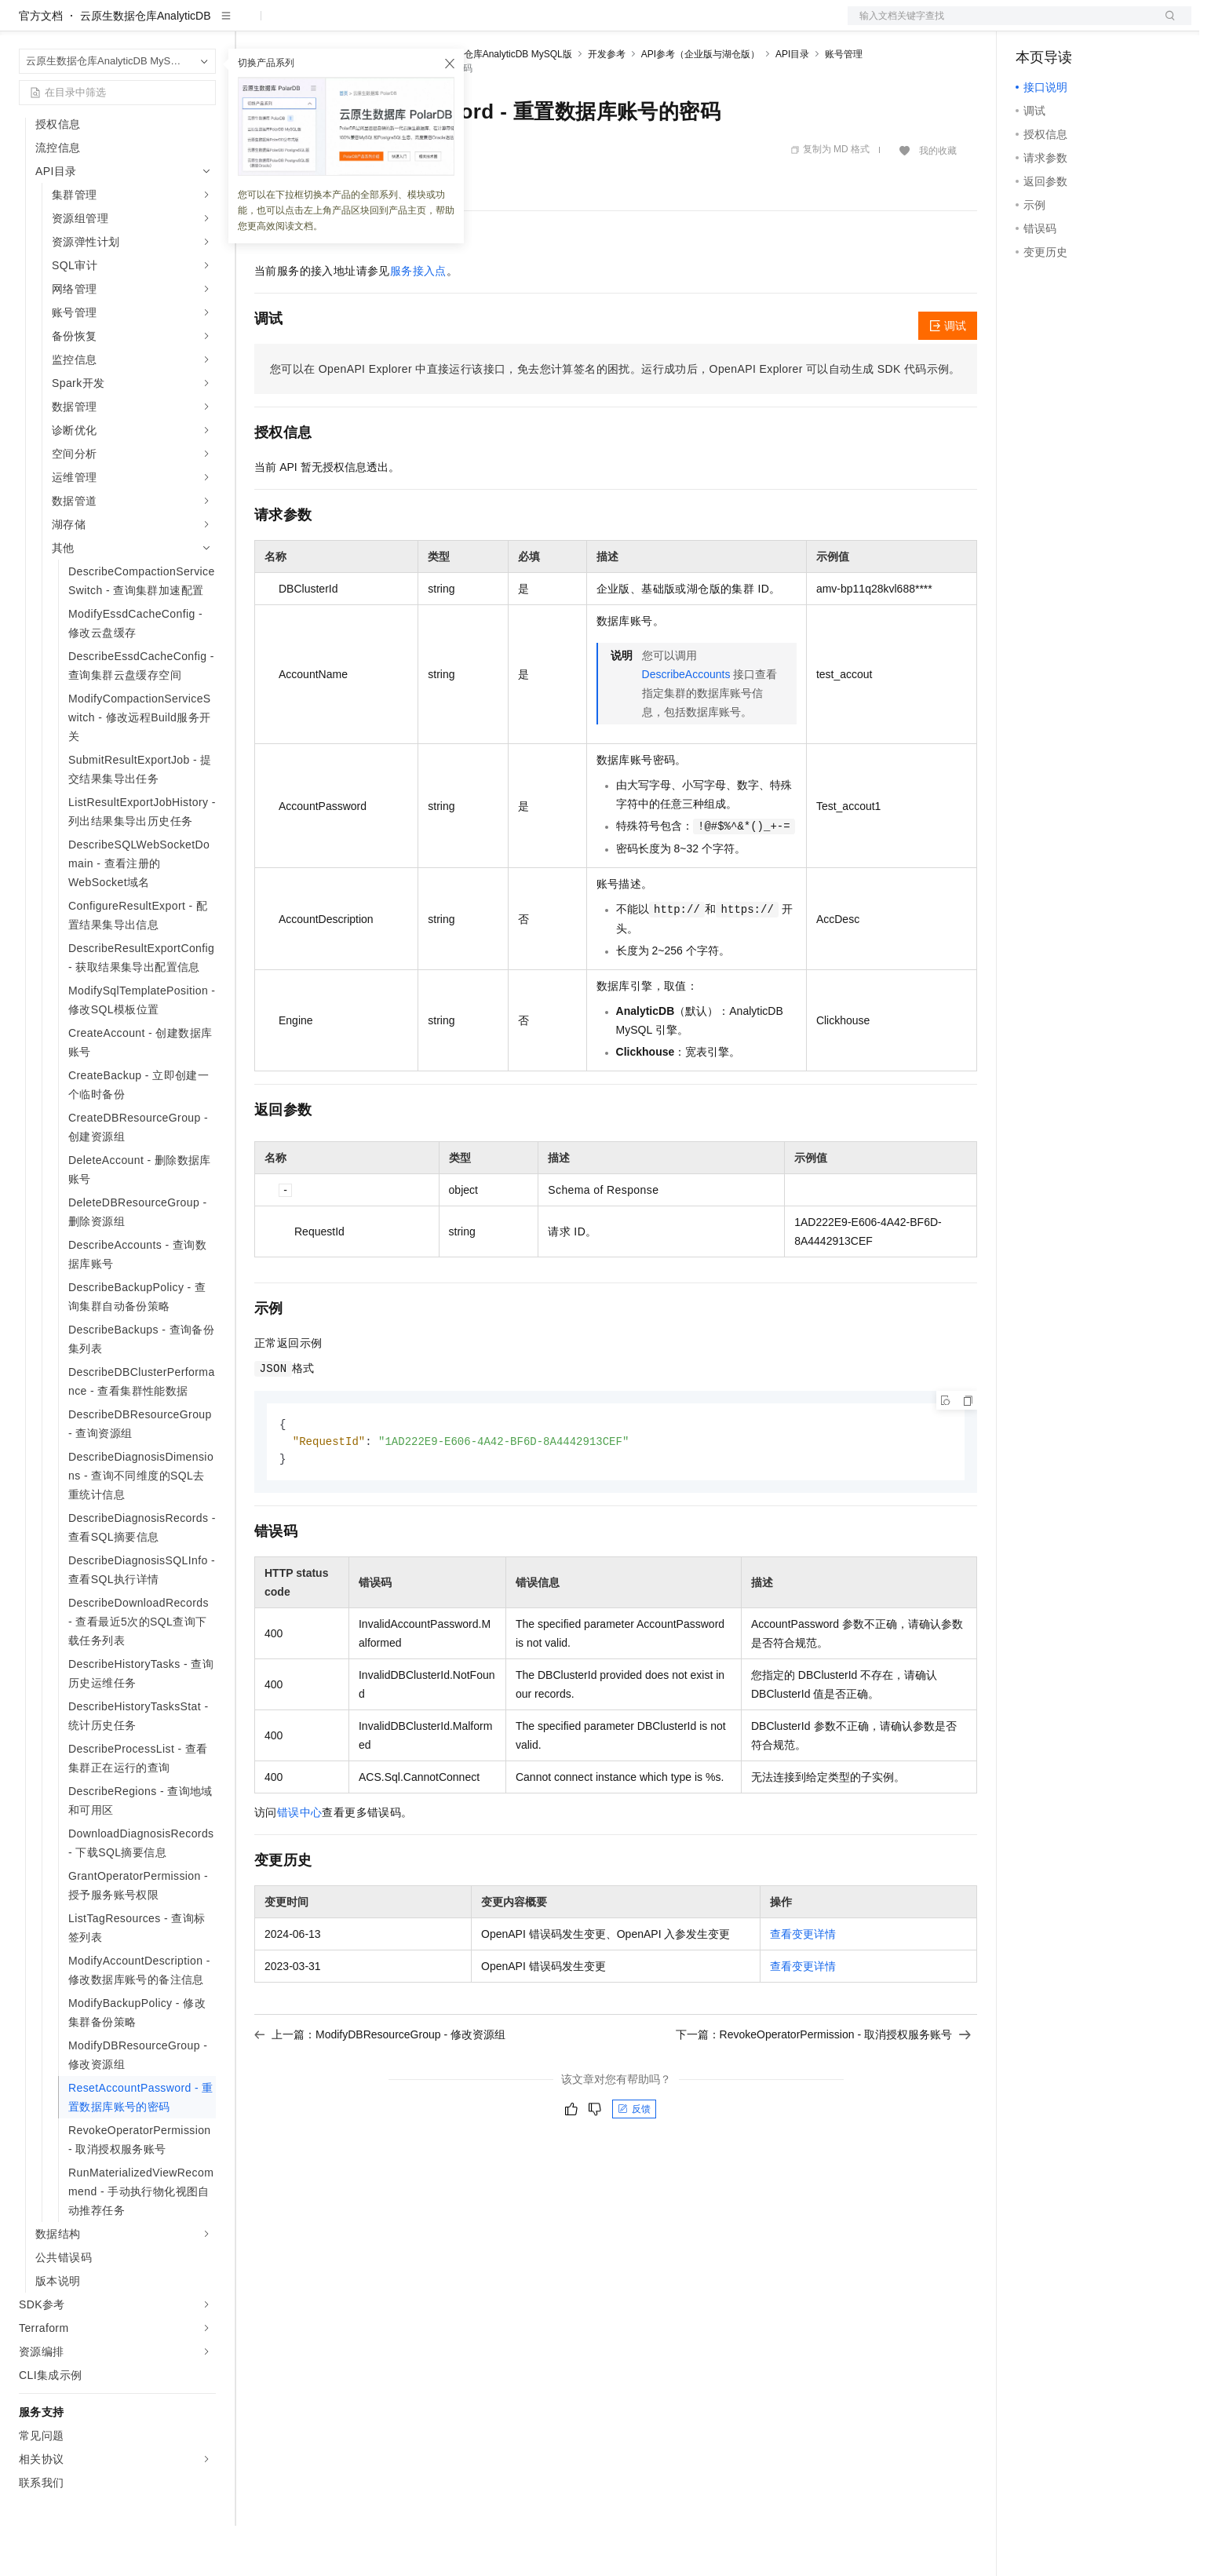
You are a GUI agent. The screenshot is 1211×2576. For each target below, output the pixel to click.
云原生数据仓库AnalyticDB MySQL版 (494, 104)
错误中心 (300, 1865)
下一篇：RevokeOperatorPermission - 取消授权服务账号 (823, 2087)
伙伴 (425, 25)
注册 (1108, 25)
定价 (339, 25)
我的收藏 (938, 200)
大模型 (160, 25)
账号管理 (844, 104)
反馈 (634, 2161)
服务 (463, 25)
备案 (1032, 25)
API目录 (792, 104)
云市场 (382, 25)
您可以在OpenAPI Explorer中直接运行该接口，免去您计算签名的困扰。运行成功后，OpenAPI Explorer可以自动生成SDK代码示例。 (615, 419)
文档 (999, 25)
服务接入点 (418, 321)
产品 (204, 25)
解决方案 (253, 25)
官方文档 (41, 66)
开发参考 (607, 104)
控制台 (1070, 25)
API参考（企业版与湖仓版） (700, 104)
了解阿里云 (517, 25)
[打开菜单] (25, 25)
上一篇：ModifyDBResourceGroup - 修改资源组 (379, 2087)
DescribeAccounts (686, 724)
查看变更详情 (803, 1986)
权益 (301, 25)
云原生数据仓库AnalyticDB (145, 66)
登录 (1165, 25)
